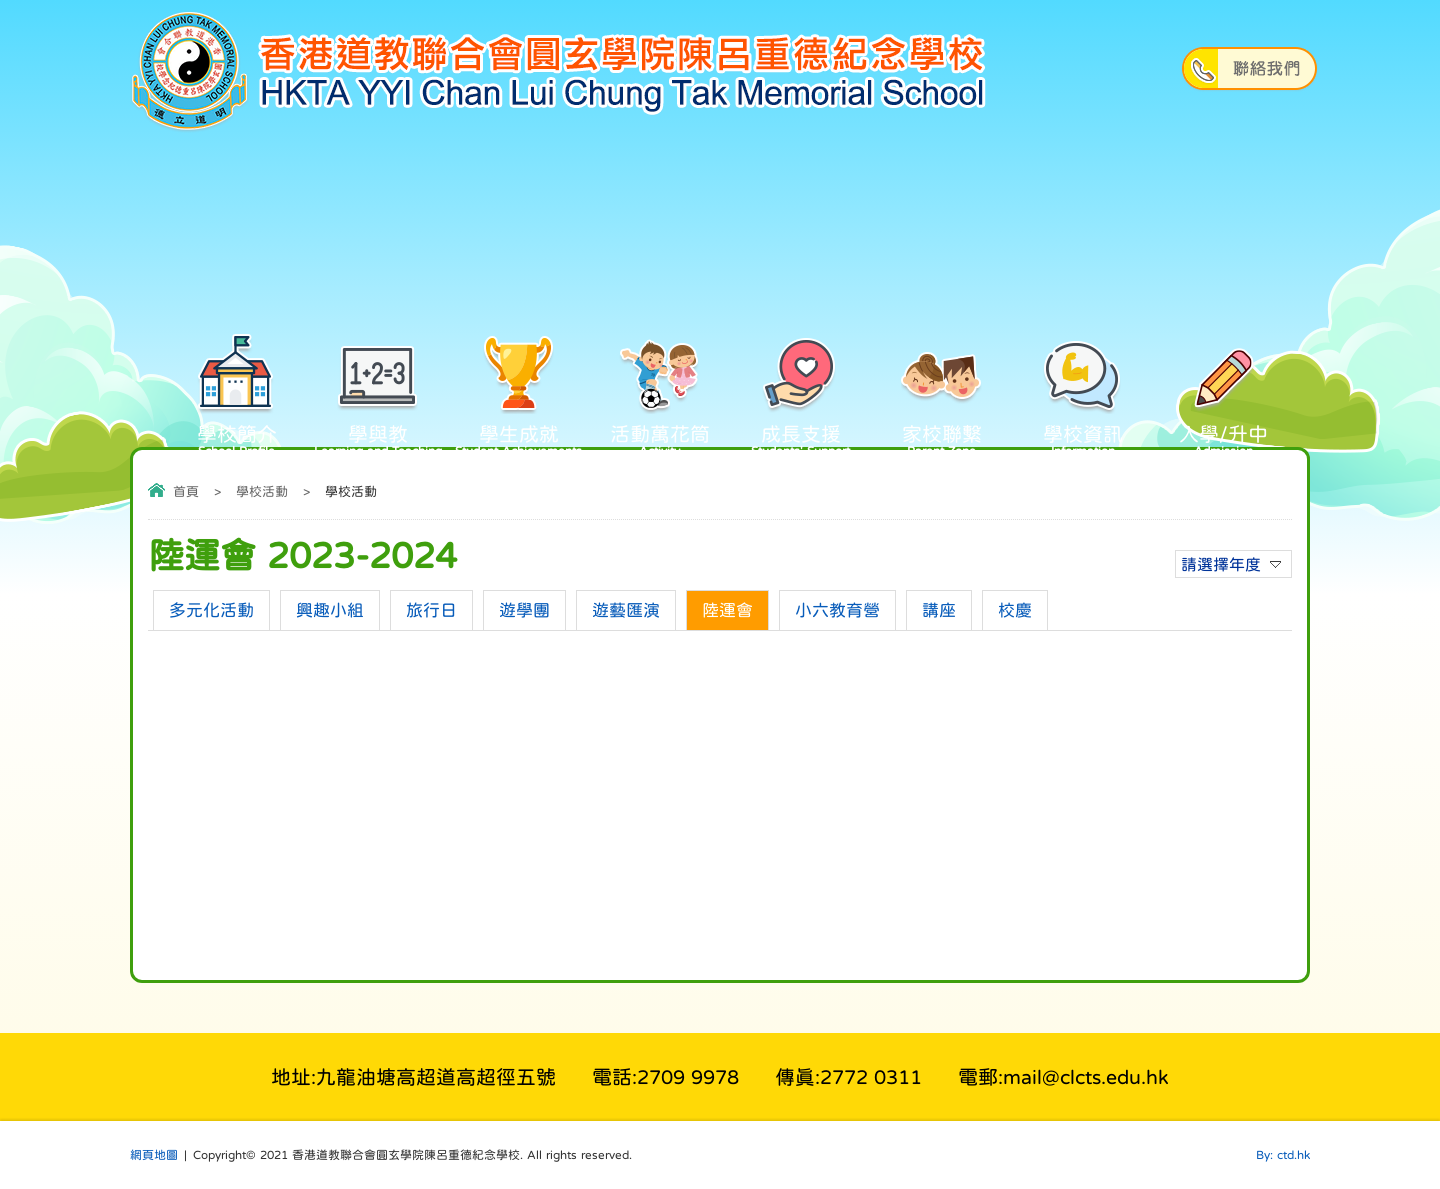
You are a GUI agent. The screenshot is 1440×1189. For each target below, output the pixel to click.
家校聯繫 (941, 404)
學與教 (377, 404)
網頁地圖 (154, 1155)
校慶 (1015, 610)
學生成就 (518, 404)
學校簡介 (236, 404)
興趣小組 (330, 610)
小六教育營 (837, 610)
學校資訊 (1082, 404)
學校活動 (262, 491)
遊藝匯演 (626, 610)
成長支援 (800, 404)
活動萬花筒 (659, 404)
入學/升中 (1223, 404)
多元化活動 (211, 610)
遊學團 (524, 610)
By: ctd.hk (1283, 1155)
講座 (939, 610)
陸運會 (727, 610)
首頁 (186, 491)
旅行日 (431, 610)
